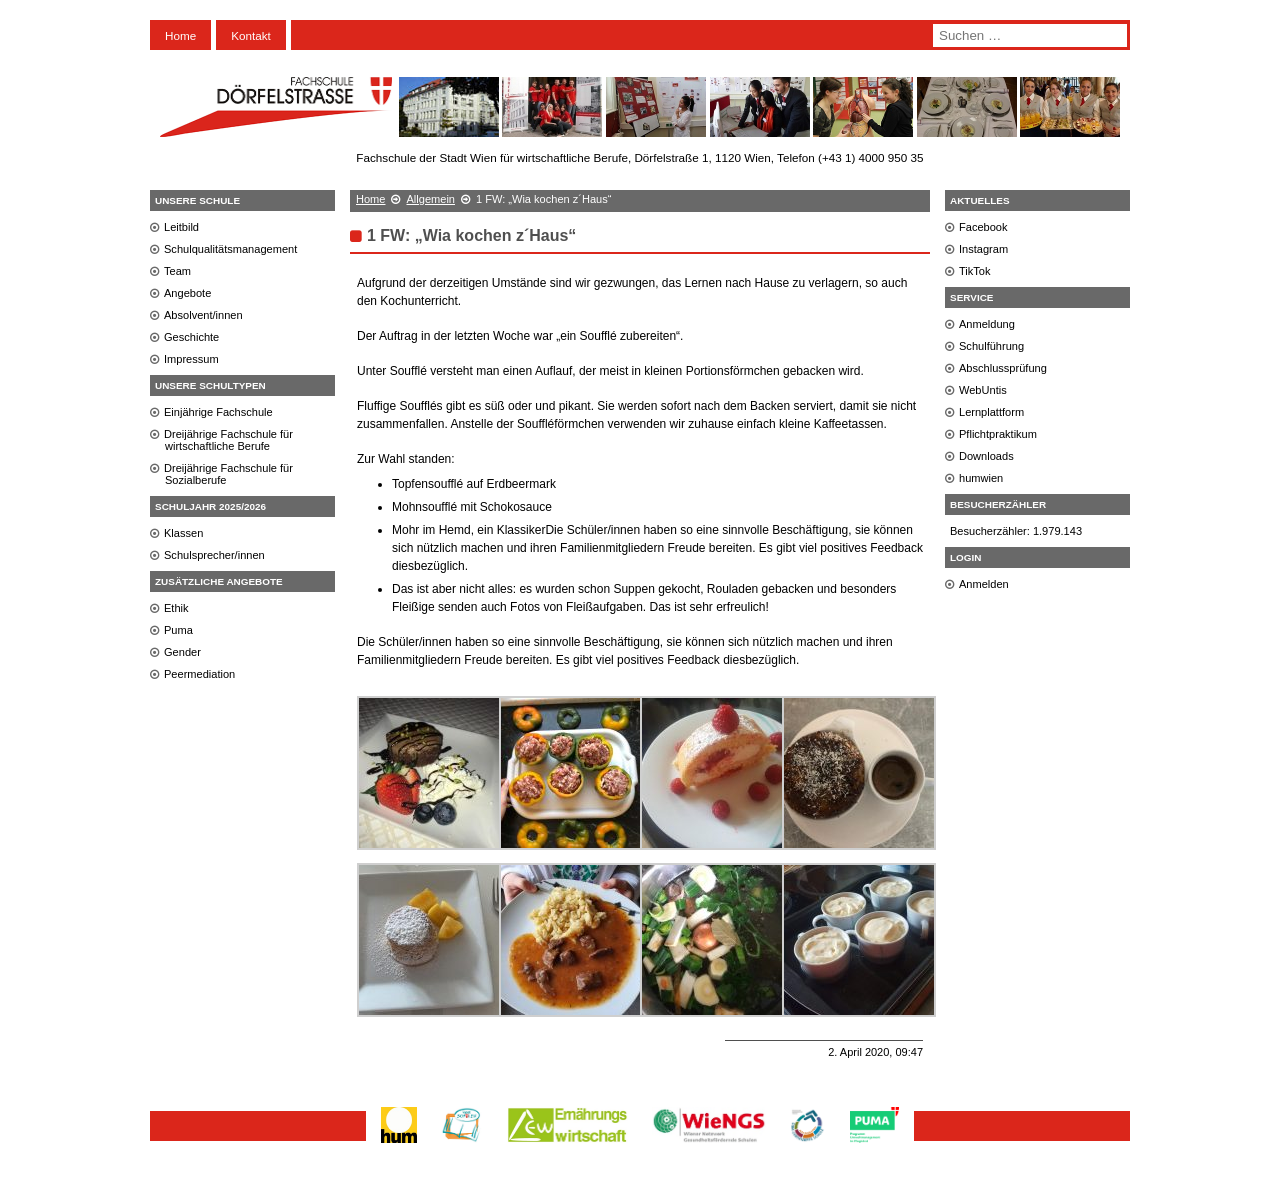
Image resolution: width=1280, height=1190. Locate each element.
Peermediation (199, 674)
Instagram (983, 249)
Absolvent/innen (203, 315)
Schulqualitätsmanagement (230, 249)
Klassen (183, 533)
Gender (182, 652)
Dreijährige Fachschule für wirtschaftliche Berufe (228, 440)
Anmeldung (987, 324)
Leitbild (181, 227)
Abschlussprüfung (1003, 368)
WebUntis (983, 390)
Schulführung (991, 346)
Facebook (983, 227)
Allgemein (430, 199)
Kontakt (251, 35)
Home (180, 35)
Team (177, 271)
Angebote (187, 293)
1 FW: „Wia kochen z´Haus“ (471, 235)
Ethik (176, 608)
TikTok (975, 271)
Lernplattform (991, 412)
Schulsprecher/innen (214, 555)
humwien (981, 478)
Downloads (986, 456)
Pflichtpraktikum (998, 434)
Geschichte (191, 337)
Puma (178, 630)
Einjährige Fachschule (218, 412)
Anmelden (984, 584)
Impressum (191, 359)
